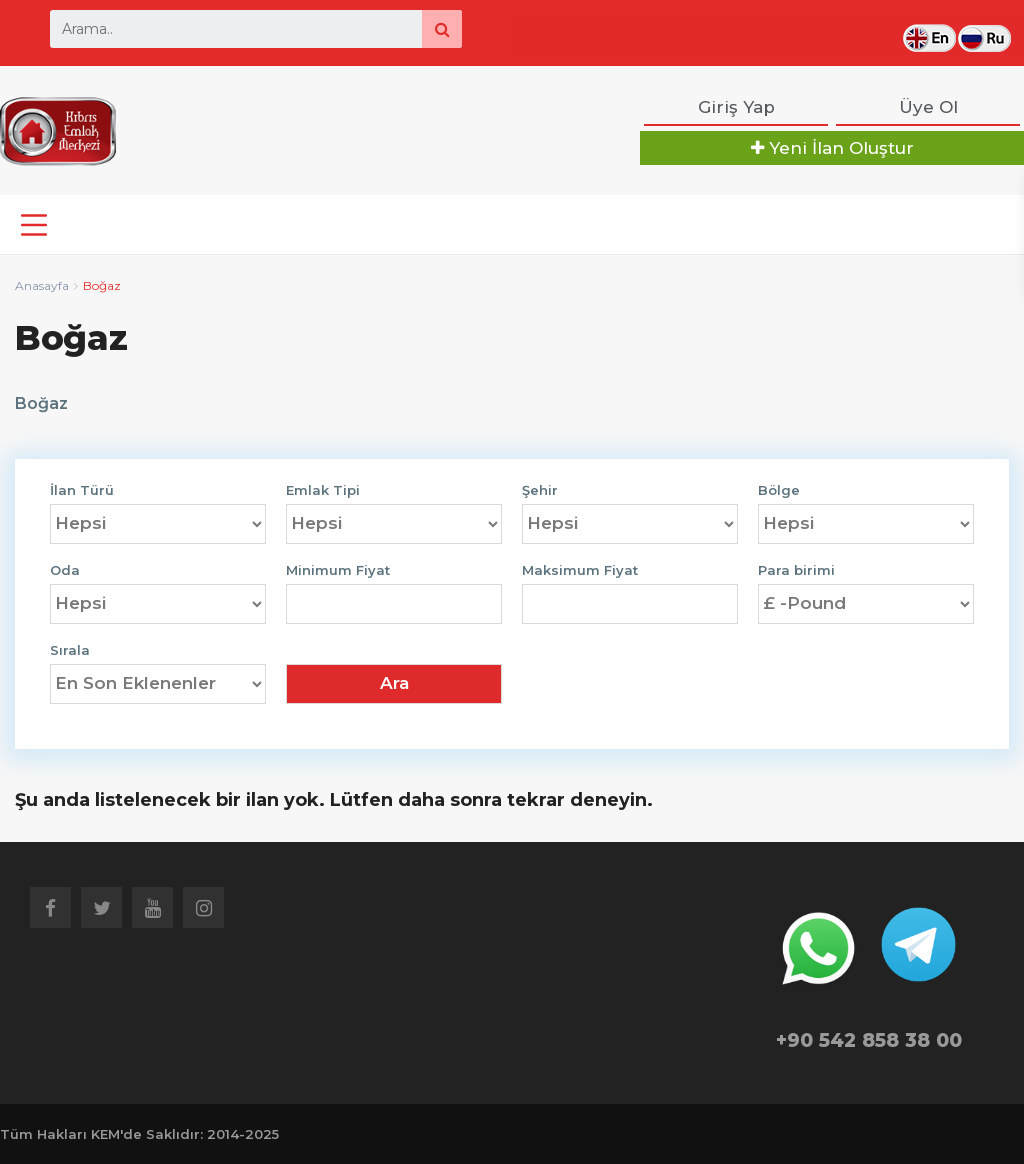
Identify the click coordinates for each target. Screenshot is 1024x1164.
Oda (65, 570)
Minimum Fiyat (338, 570)
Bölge (779, 490)
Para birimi (796, 570)
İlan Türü (82, 490)
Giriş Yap (736, 107)
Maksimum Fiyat (580, 570)
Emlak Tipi (323, 490)
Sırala (70, 650)
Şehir (540, 490)
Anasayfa (42, 285)
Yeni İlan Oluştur (832, 148)
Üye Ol (928, 107)
